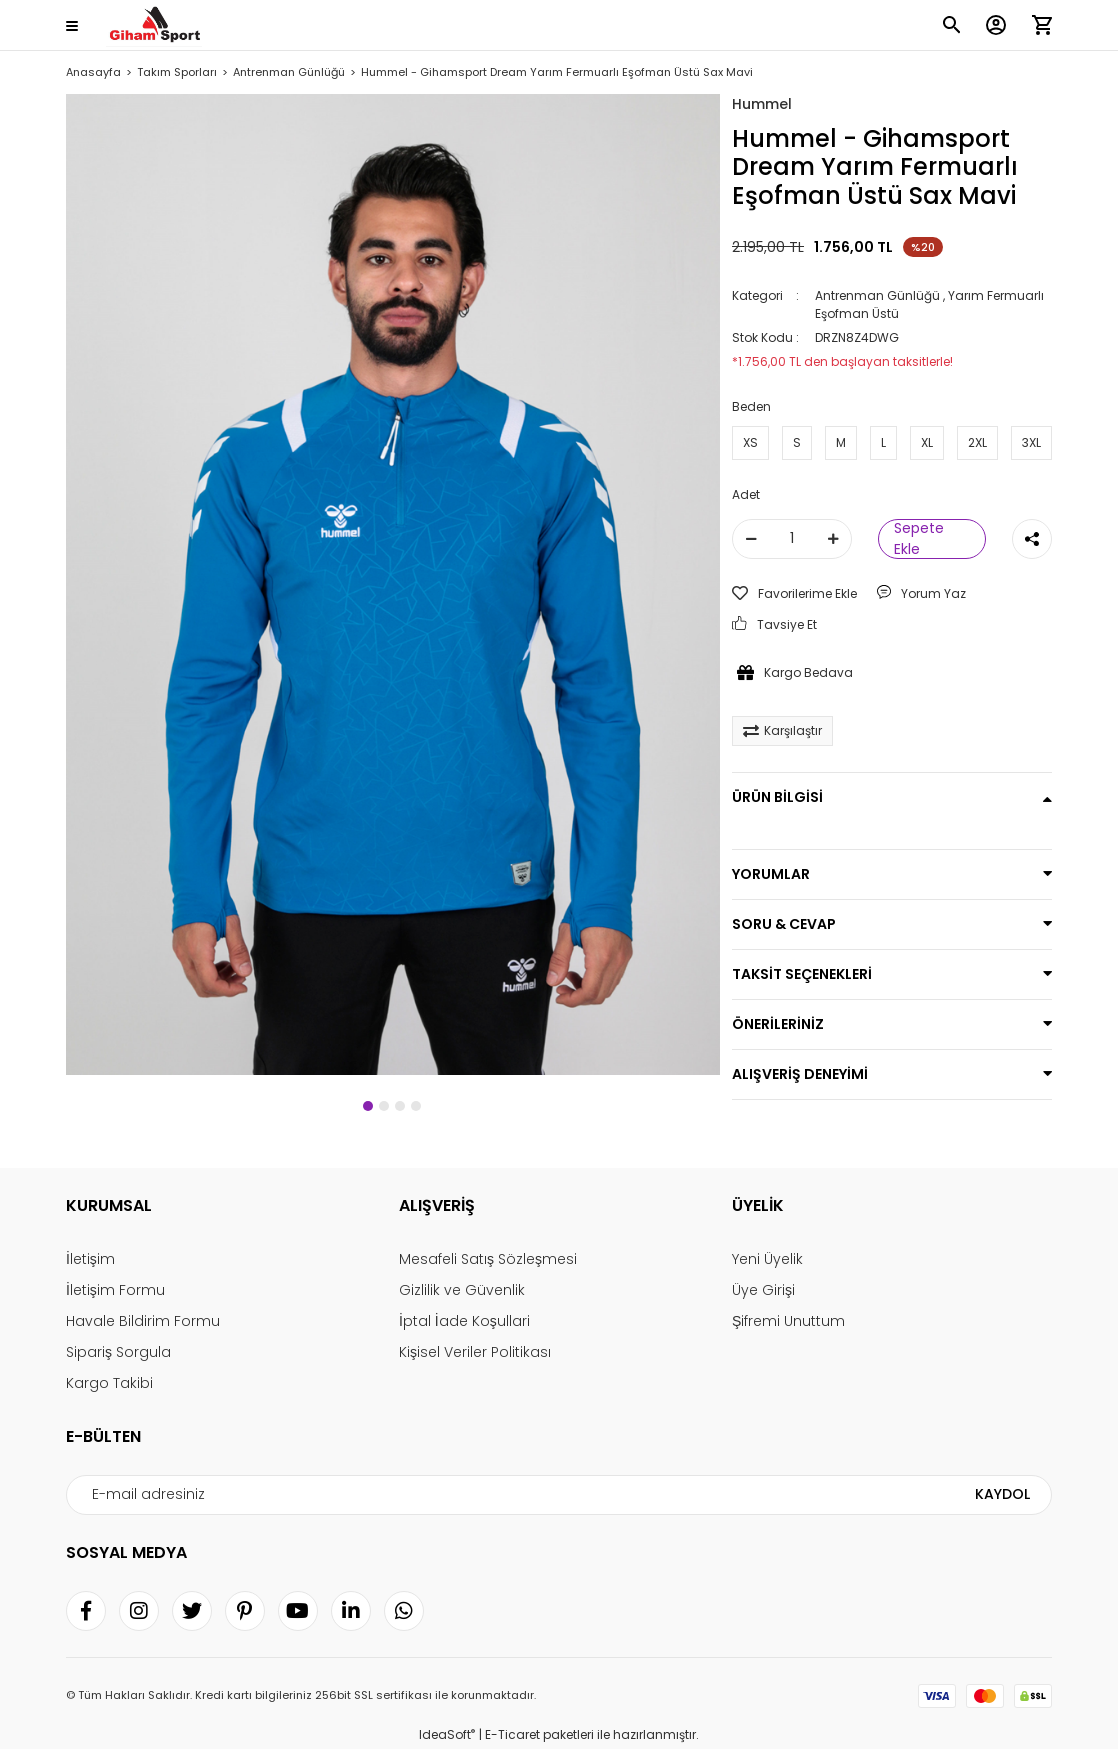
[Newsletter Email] (559, 1495)
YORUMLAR (771, 874)
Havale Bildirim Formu (143, 1321)
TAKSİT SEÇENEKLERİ (802, 974)
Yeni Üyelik (767, 1259)
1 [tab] (368, 1106)
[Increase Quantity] (833, 539)
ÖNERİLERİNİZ (778, 1024)
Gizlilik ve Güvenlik (462, 1290)
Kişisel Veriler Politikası (475, 1352)
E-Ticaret (512, 1734)
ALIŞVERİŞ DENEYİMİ (800, 1074)
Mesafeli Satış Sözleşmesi (488, 1259)
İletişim (90, 1259)
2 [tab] (384, 1106)
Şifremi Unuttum (788, 1321)
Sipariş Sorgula (118, 1352)
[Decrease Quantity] (751, 539)
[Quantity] (792, 539)
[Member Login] (996, 25)
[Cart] (1042, 25)
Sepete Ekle (919, 539)
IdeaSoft (447, 1734)
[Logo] (154, 25)
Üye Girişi (763, 1290)
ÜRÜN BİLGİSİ (777, 797)
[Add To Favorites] (794, 594)
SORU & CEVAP (784, 924)
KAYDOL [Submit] (1002, 1494)
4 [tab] (416, 1106)
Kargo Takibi (109, 1383)
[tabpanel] (393, 584)
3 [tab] (400, 1106)
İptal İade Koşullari (464, 1321)
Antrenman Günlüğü (877, 295)
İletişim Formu (115, 1290)
